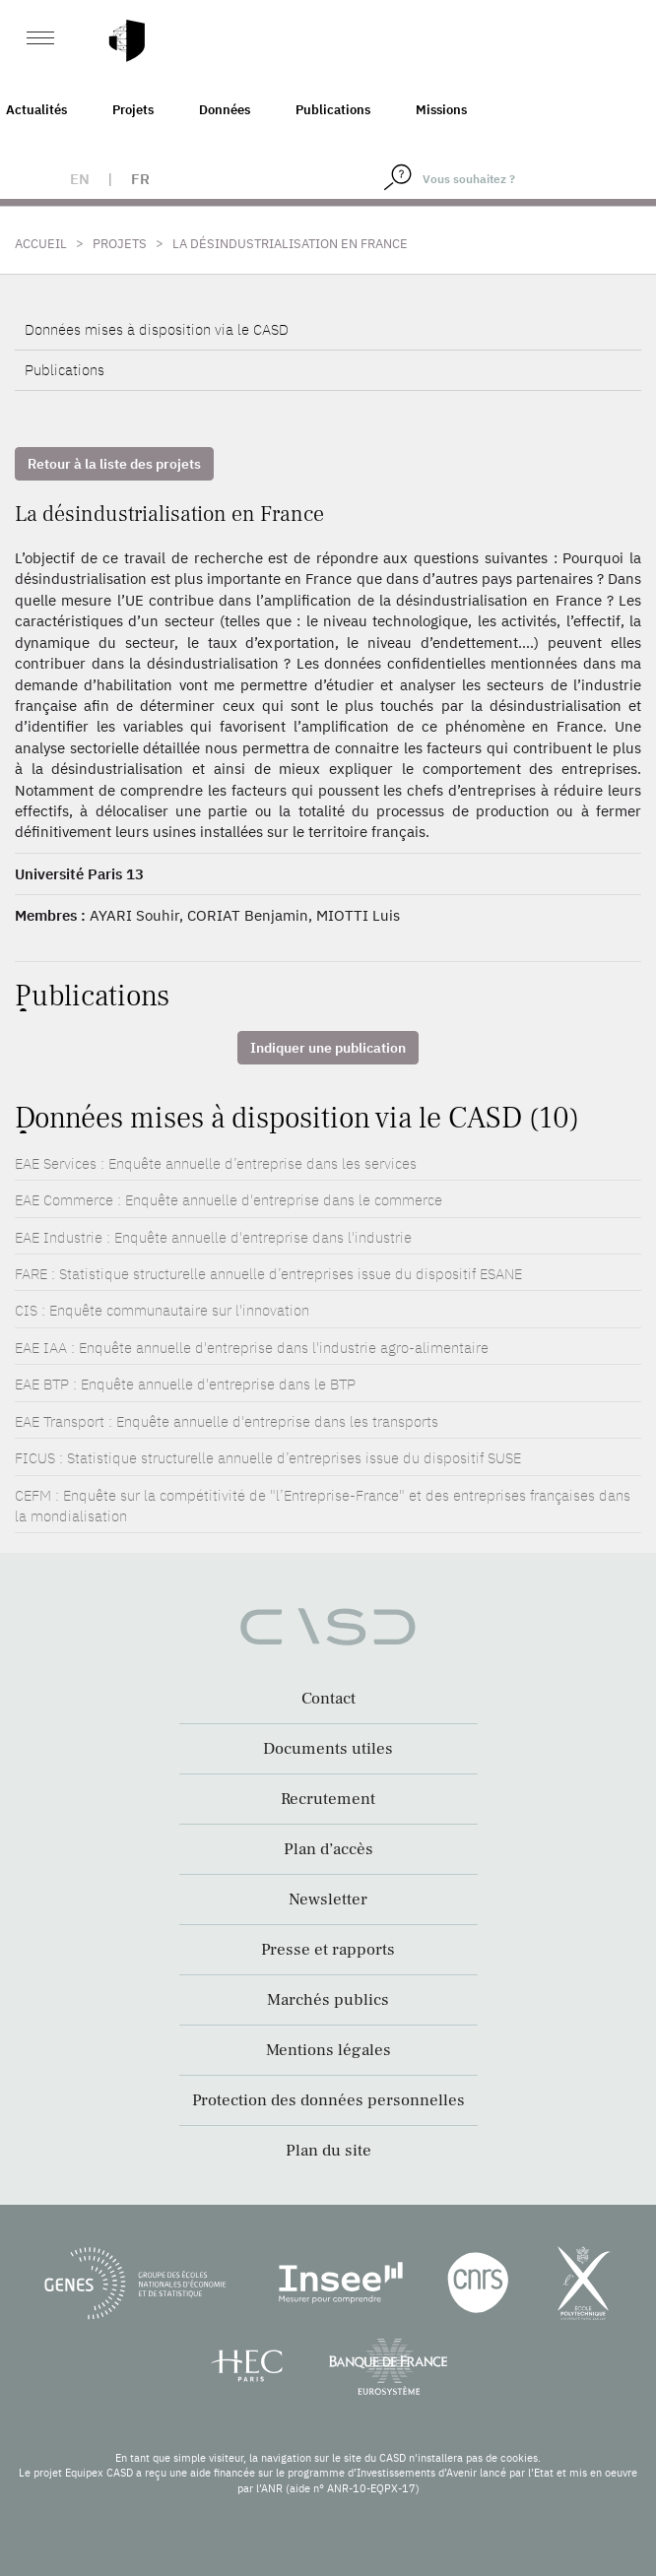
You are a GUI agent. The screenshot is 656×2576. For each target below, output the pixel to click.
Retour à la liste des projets (114, 464)
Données (224, 109)
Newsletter (328, 1899)
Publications (332, 109)
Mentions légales (328, 2050)
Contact (328, 1698)
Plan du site (328, 2150)
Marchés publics (328, 2000)
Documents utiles (328, 1749)
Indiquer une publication (328, 1048)
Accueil (41, 243)
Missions (441, 109)
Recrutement (328, 1799)
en (80, 178)
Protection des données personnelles (328, 2100)
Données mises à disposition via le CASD (157, 329)
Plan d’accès (328, 1849)
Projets (133, 109)
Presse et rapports (328, 1950)
